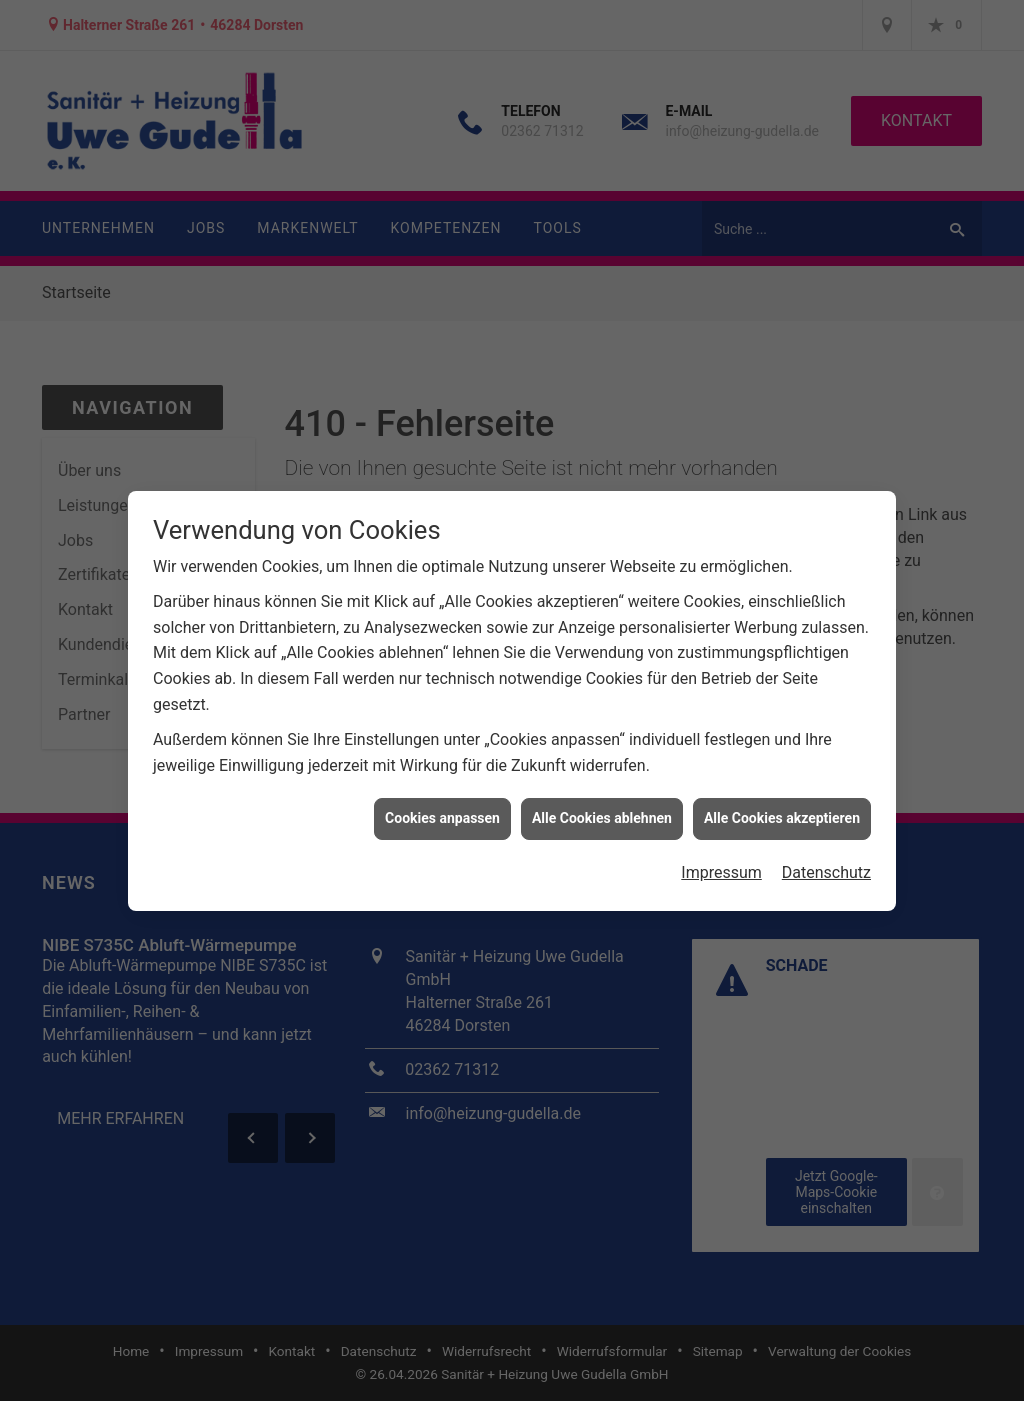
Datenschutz (826, 863)
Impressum (721, 863)
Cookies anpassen (442, 809)
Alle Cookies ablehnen (602, 809)
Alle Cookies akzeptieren (782, 809)
